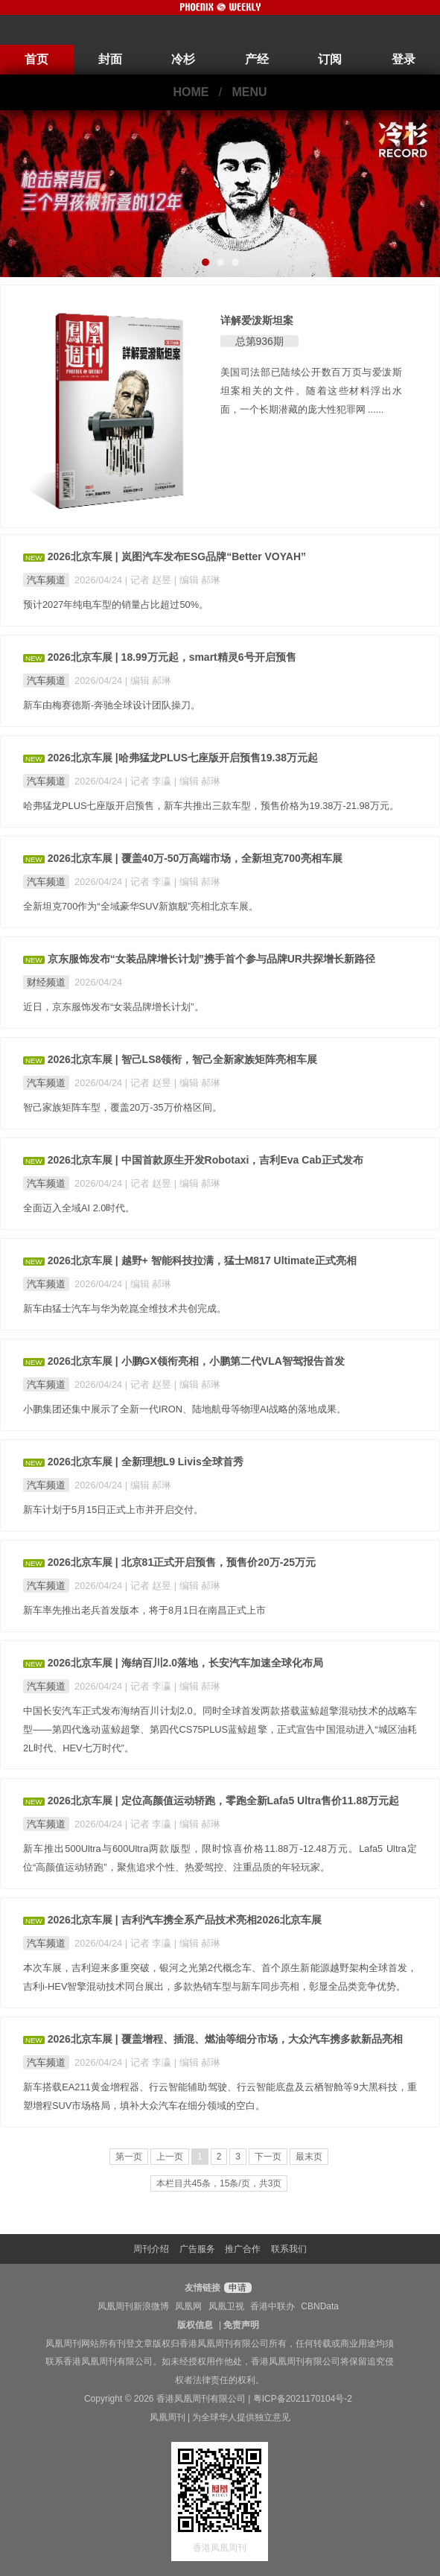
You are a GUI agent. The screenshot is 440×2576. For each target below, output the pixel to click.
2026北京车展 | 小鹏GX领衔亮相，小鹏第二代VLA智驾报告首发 (196, 1361)
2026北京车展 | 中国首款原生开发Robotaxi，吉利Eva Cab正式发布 (205, 1160)
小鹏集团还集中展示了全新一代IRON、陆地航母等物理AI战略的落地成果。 (184, 1409)
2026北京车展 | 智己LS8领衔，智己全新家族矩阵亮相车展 (183, 1059)
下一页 (268, 2156)
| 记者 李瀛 (149, 781)
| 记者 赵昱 (149, 580)
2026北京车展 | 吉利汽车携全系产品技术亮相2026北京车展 (185, 1920)
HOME (190, 92)
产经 (257, 59)
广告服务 (197, 2249)
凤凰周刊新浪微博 (133, 2306)
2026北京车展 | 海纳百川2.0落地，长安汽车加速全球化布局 (185, 1663)
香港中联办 (272, 2306)
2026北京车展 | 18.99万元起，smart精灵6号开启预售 (172, 657)
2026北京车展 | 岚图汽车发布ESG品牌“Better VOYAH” (177, 556)
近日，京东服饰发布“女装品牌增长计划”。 (113, 1006)
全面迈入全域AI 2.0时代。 (79, 1208)
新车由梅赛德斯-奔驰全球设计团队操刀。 (111, 705)
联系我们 (289, 2249)
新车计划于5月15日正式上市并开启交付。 (113, 1509)
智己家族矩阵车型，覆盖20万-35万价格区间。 (122, 1107)
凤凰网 (188, 2306)
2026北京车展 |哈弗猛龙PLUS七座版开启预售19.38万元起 (183, 758)
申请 (236, 2287)
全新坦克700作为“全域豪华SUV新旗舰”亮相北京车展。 (140, 906)
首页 (36, 59)
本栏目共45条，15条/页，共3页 (219, 2183)
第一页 (128, 2156)
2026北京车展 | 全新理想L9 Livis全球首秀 (145, 1462)
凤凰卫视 (226, 2306)
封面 (110, 59)
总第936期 (259, 341)
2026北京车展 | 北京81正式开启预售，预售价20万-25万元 (182, 1562)
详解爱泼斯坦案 (256, 320)
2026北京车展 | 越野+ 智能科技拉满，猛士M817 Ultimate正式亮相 (202, 1260)
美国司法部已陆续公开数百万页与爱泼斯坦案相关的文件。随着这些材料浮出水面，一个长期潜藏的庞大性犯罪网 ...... (311, 391)
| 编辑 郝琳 (197, 580)
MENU (249, 92)
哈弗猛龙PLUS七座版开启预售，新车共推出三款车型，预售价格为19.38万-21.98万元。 (211, 805)
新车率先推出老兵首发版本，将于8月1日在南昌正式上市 (144, 1610)
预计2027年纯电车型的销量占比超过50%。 (115, 604)
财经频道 (46, 982)
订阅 (330, 59)
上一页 (169, 2156)
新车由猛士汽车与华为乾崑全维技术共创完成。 (124, 1308)
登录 (403, 59)
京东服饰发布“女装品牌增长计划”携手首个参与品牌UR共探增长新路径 (211, 959)
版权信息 (195, 2325)
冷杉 (183, 59)
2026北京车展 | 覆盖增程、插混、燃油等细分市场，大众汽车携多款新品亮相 (225, 2039)
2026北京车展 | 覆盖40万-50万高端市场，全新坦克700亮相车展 (195, 858)
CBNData (320, 2306)
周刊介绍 (151, 2249)
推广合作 (243, 2249)
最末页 (309, 2156)
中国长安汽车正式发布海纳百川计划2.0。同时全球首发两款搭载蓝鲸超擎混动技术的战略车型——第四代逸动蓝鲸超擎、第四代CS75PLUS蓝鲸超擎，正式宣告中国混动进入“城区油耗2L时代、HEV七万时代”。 (220, 1729)
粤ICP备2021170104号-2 (302, 2398)
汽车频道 (46, 580)
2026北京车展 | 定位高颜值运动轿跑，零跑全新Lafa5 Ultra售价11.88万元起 (223, 1800)
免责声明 (241, 2325)
